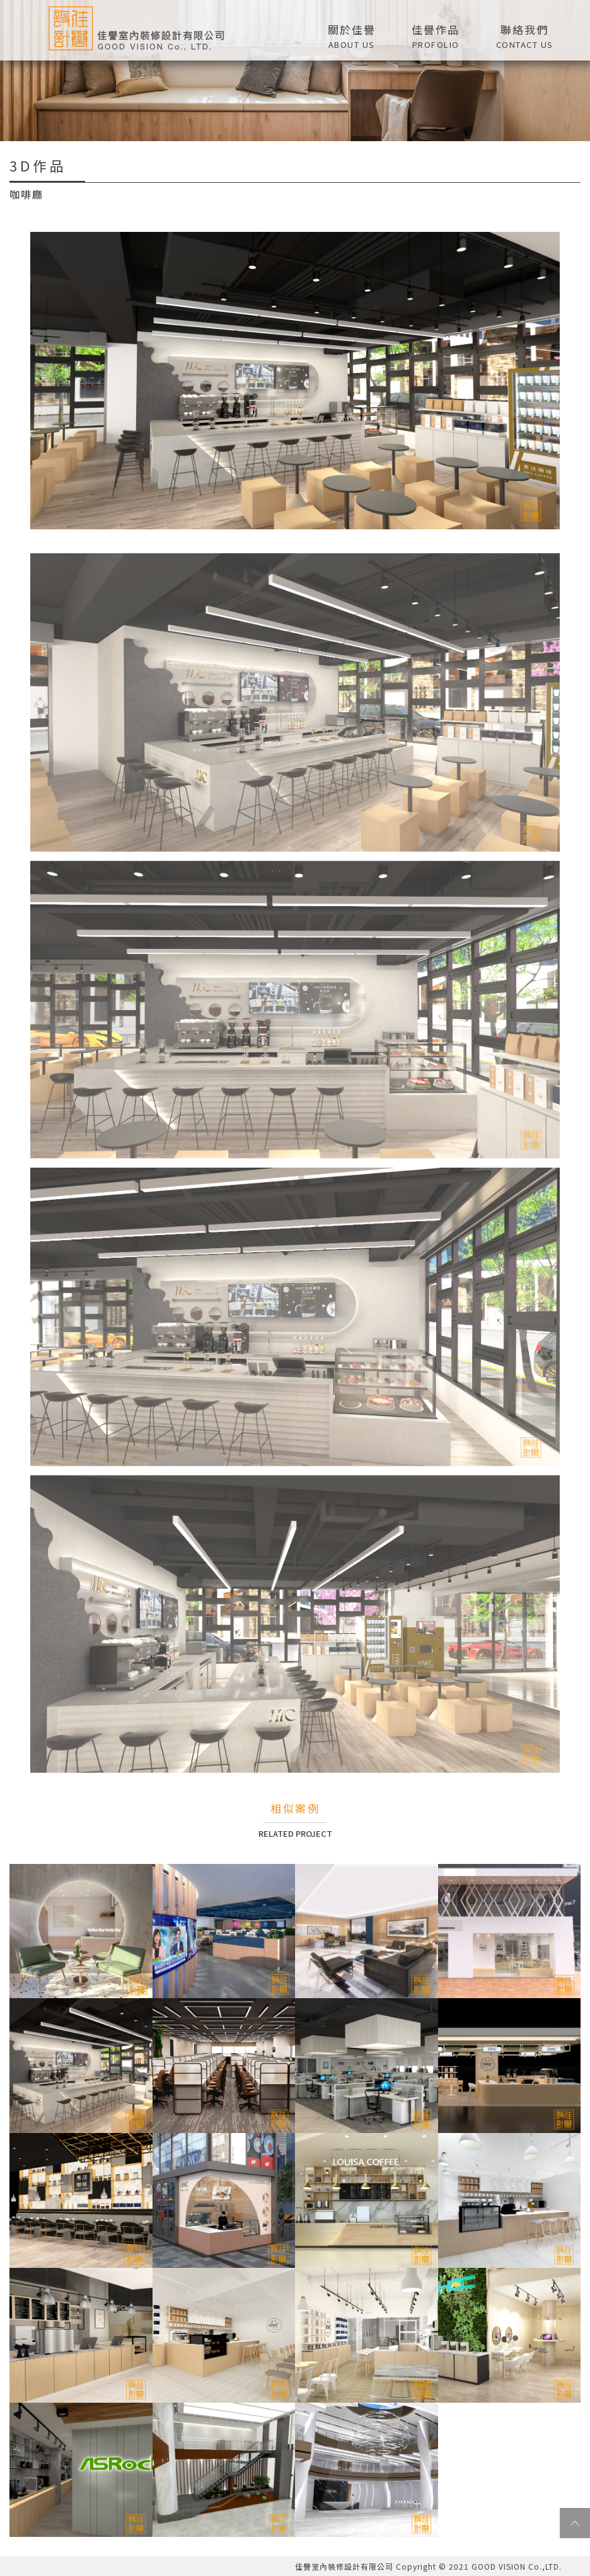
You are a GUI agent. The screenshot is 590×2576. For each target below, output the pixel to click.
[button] (436, 34)
